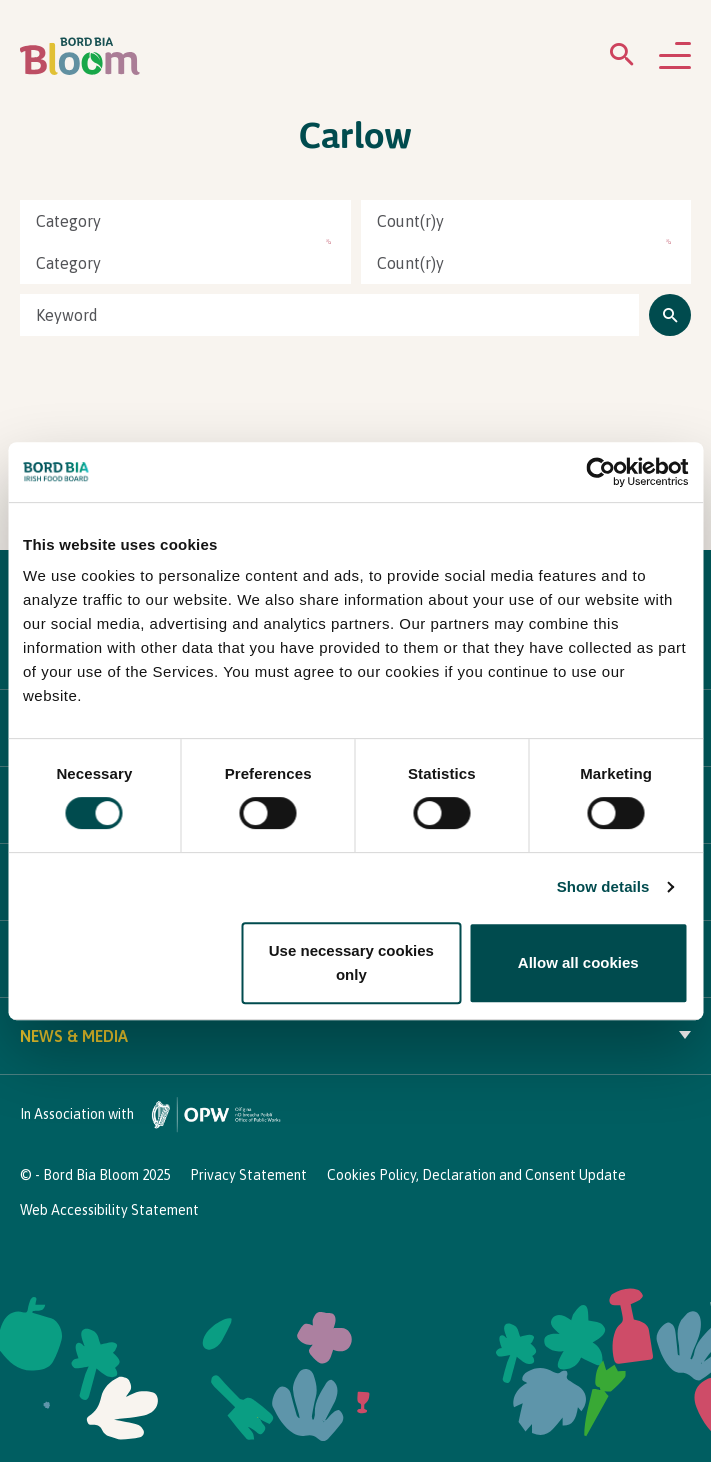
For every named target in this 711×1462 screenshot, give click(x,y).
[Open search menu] (622, 58)
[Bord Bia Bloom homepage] (80, 56)
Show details (603, 886)
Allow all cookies (578, 962)
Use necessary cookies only (351, 962)
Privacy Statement (248, 1175)
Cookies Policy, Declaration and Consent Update (476, 1175)
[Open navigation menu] (675, 57)
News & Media (355, 1036)
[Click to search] (670, 315)
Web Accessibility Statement (109, 1210)
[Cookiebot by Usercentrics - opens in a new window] (600, 472)
